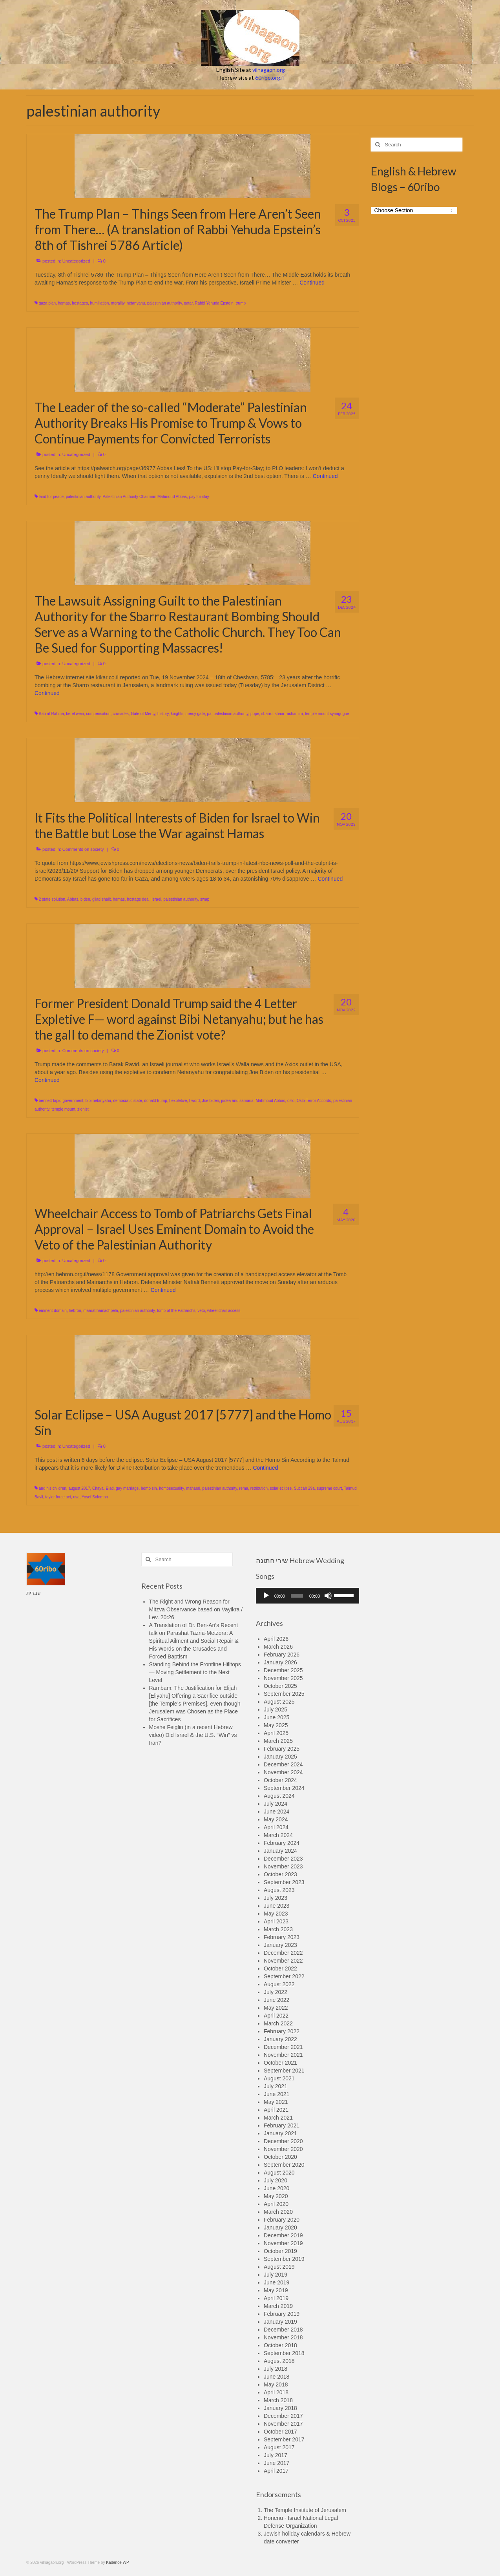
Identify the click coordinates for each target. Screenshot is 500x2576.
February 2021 (281, 2125)
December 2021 (283, 2047)
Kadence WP (117, 2562)
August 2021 (279, 2078)
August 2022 (279, 1984)
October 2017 (280, 2431)
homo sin (149, 1488)
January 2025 (280, 1756)
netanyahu (136, 303)
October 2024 (280, 1780)
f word (194, 1100)
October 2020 (280, 2157)
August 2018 (279, 2361)
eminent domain (53, 1310)
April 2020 (276, 2204)
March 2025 (278, 1741)
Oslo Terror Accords (314, 1100)
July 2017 (275, 2455)
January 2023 (280, 1945)
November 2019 (283, 2243)
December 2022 (283, 1953)
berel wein (75, 714)
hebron (75, 1310)
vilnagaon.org (268, 69)
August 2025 (279, 1701)
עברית (33, 1593)
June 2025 (276, 1717)
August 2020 (279, 2172)
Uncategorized (76, 261)
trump (241, 303)
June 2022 (276, 2000)
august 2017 (79, 1488)
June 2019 (276, 2282)
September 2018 (284, 2353)
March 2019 (278, 2306)
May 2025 (276, 1725)
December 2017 (283, 2416)
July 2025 (275, 1709)
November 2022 (283, 1961)
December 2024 (283, 1764)
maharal (193, 1488)
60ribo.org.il (269, 77)
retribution (259, 1488)
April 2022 (276, 2015)
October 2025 (280, 1686)
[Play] (266, 1596)
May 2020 (276, 2196)
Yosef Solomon (95, 1497)
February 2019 (281, 2314)
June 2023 (276, 1906)
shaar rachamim (289, 714)
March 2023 (278, 1929)
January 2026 (280, 1662)
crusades (121, 714)
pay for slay (199, 496)
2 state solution (52, 899)
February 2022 (281, 2031)
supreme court (329, 1488)
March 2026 (278, 1647)
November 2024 (283, 1772)
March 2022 (278, 2023)
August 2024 (279, 1796)
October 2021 (280, 2063)
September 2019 (284, 2259)
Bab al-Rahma (51, 714)
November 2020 (283, 2149)
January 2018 (280, 2408)
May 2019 (276, 2290)
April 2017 (276, 2471)
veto (201, 1310)
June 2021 (276, 2094)
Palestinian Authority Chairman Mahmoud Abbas (145, 496)
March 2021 (278, 2117)
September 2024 (284, 1788)
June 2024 (276, 1811)
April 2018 (276, 2392)
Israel (156, 899)
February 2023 (281, 1937)
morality (117, 303)
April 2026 (276, 1639)
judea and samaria (237, 1100)
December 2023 (283, 1858)
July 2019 (275, 2274)
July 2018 (275, 2369)
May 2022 (276, 2008)
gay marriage (127, 1488)
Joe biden (210, 1100)
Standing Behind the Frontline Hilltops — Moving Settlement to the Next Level (195, 1672)
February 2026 (281, 1654)
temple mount (63, 1109)
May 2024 (276, 1819)
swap (204, 899)
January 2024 (280, 1851)
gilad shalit (101, 899)
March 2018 (278, 2400)
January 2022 (280, 2039)
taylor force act (58, 1497)
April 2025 (276, 1733)
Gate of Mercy (143, 714)
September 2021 (284, 2070)
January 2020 (280, 2227)
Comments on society (83, 849)
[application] (307, 1596)
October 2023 (280, 1874)
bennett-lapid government (61, 1100)
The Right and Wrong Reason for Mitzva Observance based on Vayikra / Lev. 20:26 (196, 1609)
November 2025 (283, 1678)
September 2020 (284, 2165)
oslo (290, 1100)
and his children (52, 1488)
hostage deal (138, 899)
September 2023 (284, 1882)
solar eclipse (281, 1488)
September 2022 (284, 1976)
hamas (64, 303)
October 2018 (280, 2345)
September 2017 (284, 2439)
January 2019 (280, 2322)
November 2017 (283, 2424)
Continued (312, 282)
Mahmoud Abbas (270, 1100)
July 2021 (275, 2086)
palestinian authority (164, 303)
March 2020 (278, 2212)
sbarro (266, 714)
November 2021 (283, 2055)
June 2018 (276, 2376)
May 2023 (276, 1913)
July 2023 (275, 1898)
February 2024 (281, 1843)
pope (254, 714)
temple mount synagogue (327, 714)
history (163, 714)
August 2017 (279, 2447)
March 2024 (278, 1835)
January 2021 (280, 2133)
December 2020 (283, 2141)
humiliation (99, 303)
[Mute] (328, 1596)
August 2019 (279, 2267)
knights (177, 714)
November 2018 (283, 2337)
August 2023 (279, 1890)
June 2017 (276, 2463)
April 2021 (276, 2110)
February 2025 (281, 1749)
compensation (98, 714)
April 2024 (276, 1827)
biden (85, 899)
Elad (109, 1488)
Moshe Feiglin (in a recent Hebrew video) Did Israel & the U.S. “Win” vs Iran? (193, 1735)
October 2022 (280, 1968)
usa (76, 1497)
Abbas (72, 899)
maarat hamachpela (100, 1310)
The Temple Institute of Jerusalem (305, 2510)
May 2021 (276, 2102)
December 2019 (283, 2235)
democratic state (127, 1100)
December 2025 (283, 1670)
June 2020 (276, 2188)
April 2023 (276, 1921)
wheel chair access (223, 1310)
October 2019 (280, 2251)
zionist (82, 1109)
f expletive (178, 1100)
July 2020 (275, 2180)
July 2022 (275, 1992)
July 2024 (275, 1804)
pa (209, 714)
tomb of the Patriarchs (176, 1310)
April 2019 (276, 2298)
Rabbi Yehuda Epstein (214, 303)
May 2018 (276, 2384)
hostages (80, 303)
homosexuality (171, 1488)
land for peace (51, 496)
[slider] (297, 1596)
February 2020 (281, 2220)
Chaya (98, 1488)
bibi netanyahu (98, 1100)
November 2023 (283, 1866)
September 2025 (284, 1694)
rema (243, 1488)
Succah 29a (304, 1488)
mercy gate (195, 714)
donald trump (155, 1100)
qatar (188, 303)
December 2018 (283, 2329)
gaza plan (47, 303)
